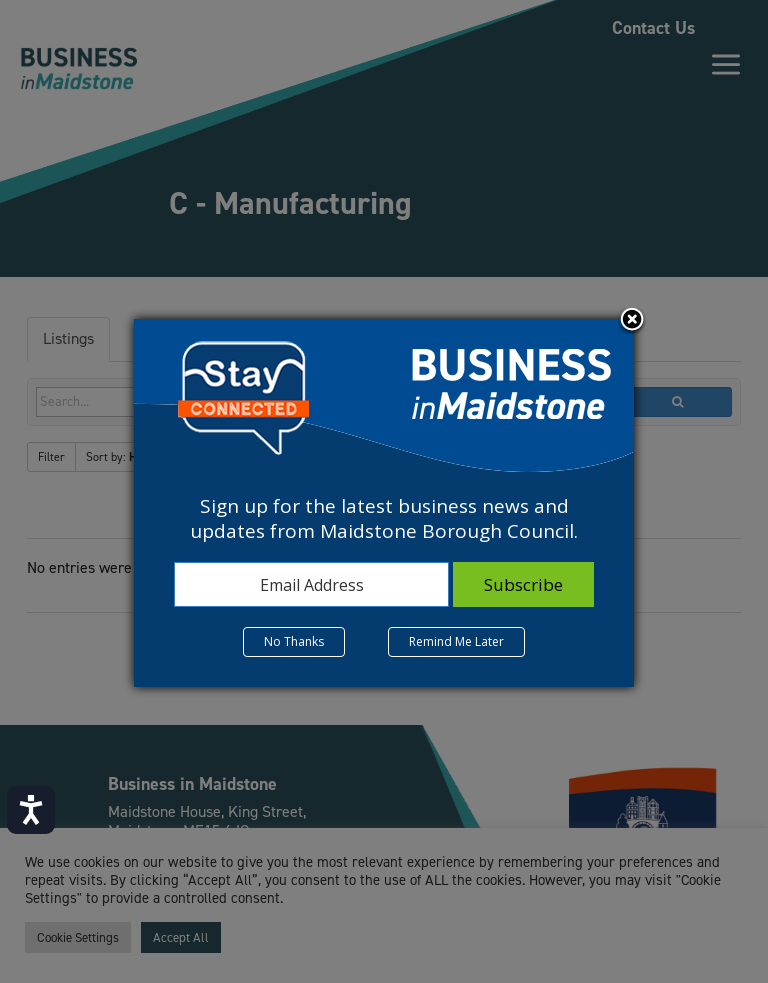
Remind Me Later (456, 641)
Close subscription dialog (632, 321)
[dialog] (384, 503)
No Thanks (294, 641)
